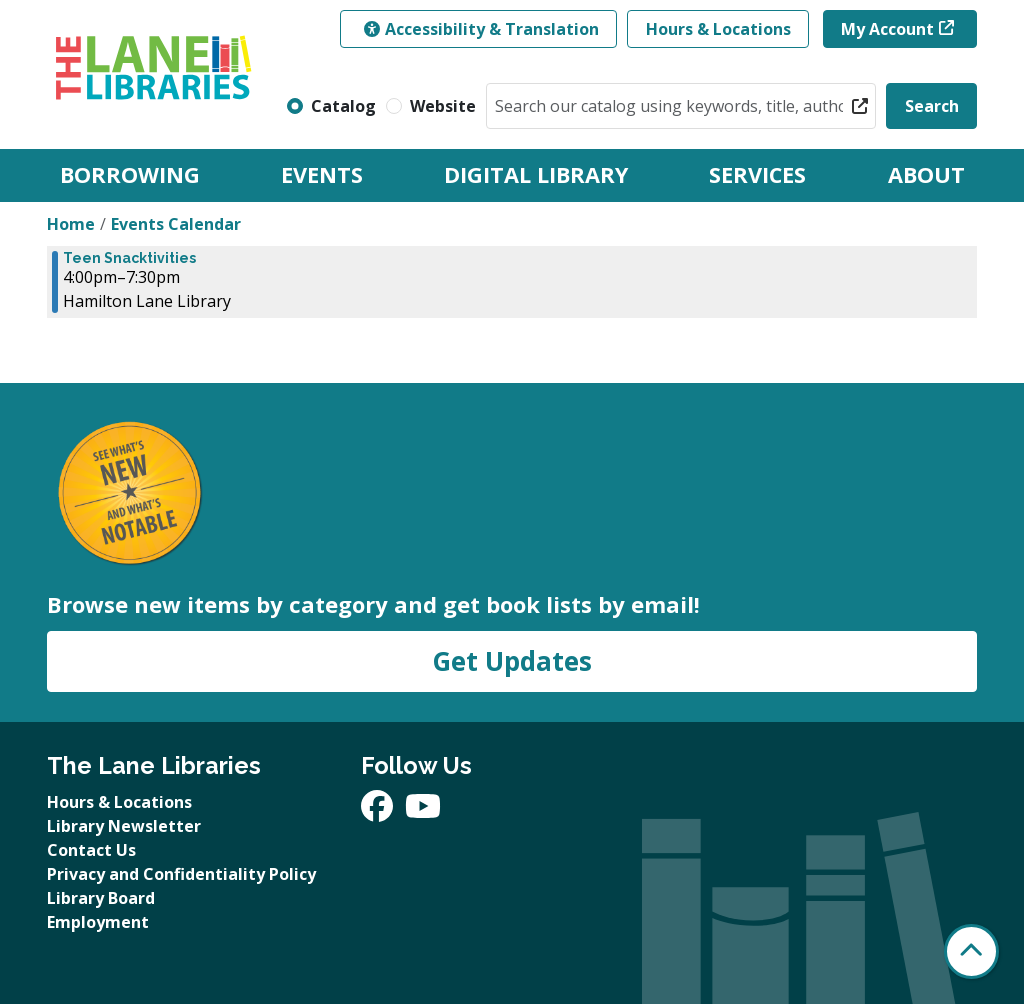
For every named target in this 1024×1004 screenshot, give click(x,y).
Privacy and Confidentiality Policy (181, 874)
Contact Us (91, 850)
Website (443, 106)
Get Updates (512, 661)
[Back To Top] (971, 951)
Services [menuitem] (757, 174)
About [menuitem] (926, 174)
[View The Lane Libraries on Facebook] (379, 812)
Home (71, 224)
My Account (887, 29)
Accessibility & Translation (481, 29)
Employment (98, 922)
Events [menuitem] (322, 174)
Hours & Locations (718, 29)
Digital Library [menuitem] (536, 174)
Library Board (101, 898)
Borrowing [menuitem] (130, 174)
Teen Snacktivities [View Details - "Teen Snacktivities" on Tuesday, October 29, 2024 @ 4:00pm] (129, 258)
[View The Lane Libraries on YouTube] (423, 812)
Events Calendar (176, 224)
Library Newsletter (124, 826)
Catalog (343, 106)
